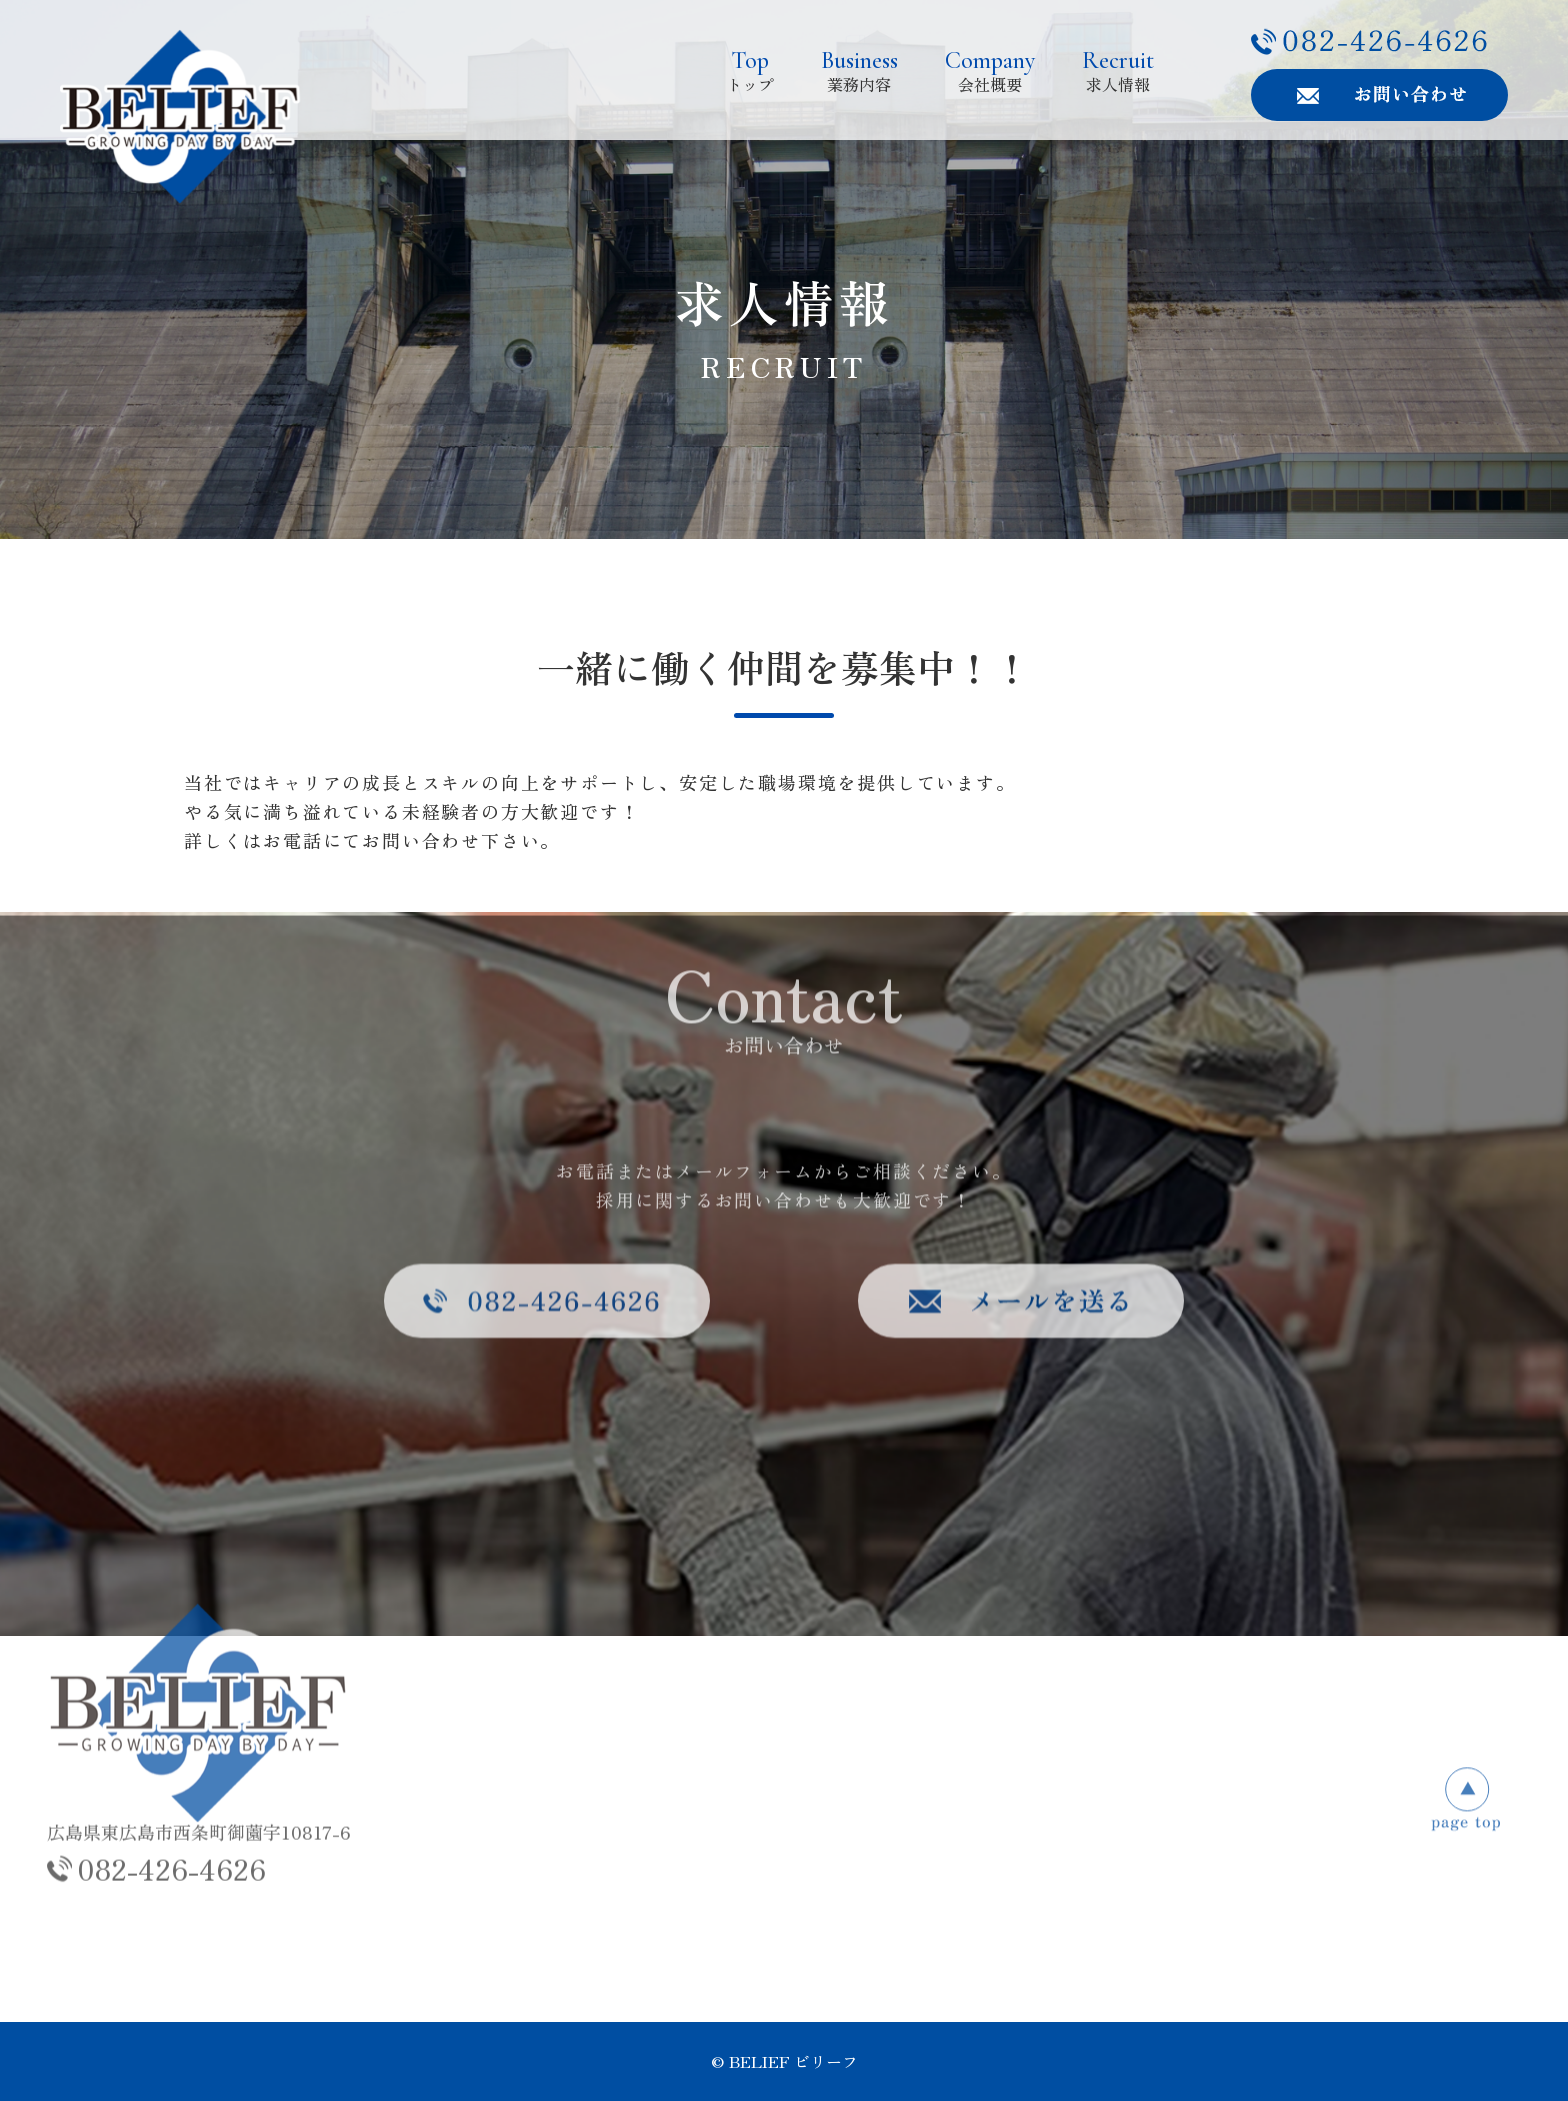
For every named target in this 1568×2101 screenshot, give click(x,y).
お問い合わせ (1087, 1817)
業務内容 (859, 70)
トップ (750, 70)
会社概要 (990, 70)
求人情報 (1118, 70)
